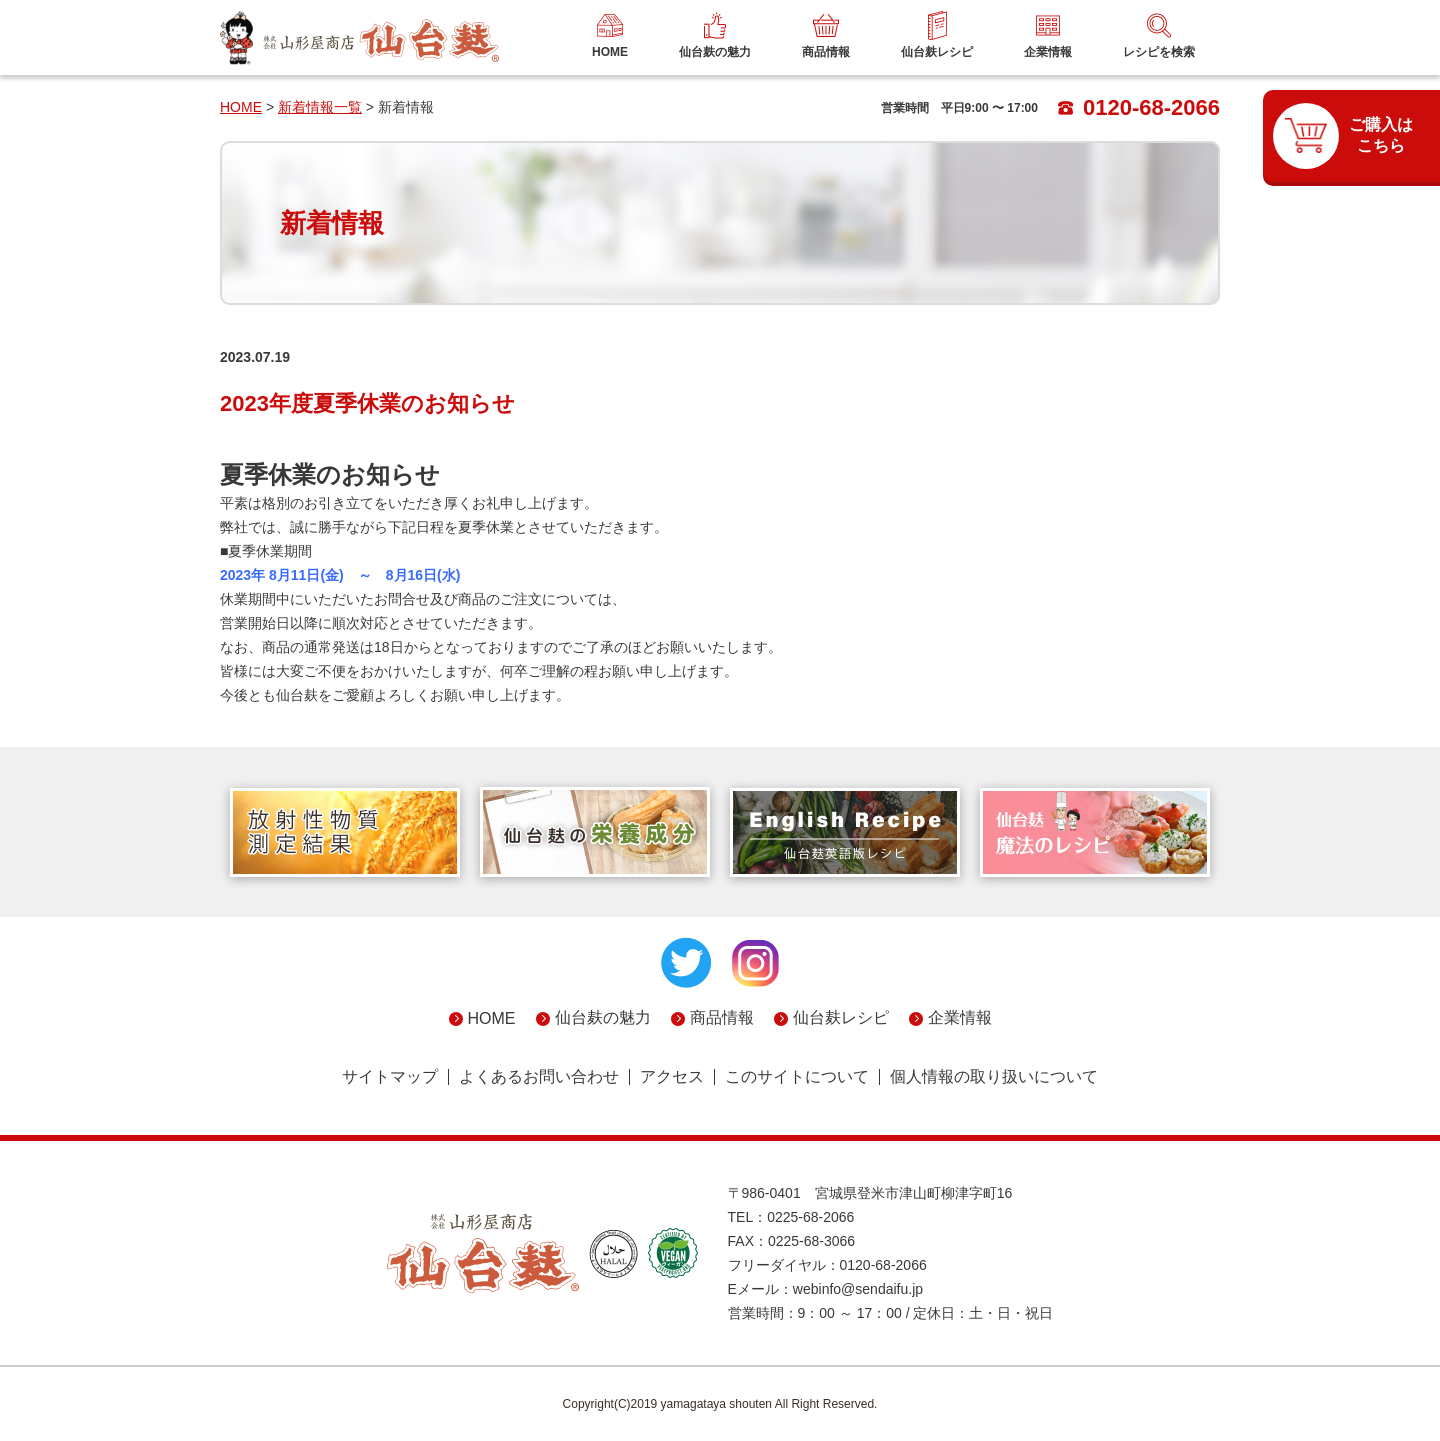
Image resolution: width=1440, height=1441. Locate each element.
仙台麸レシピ (841, 1017)
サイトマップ (390, 1077)
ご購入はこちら (1381, 135)
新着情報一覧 (320, 107)
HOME (241, 107)
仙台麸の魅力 (603, 1017)
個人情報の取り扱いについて (994, 1077)
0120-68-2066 (1139, 107)
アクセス (672, 1077)
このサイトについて (797, 1077)
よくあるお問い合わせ (539, 1077)
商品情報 (722, 1017)
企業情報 (960, 1017)
